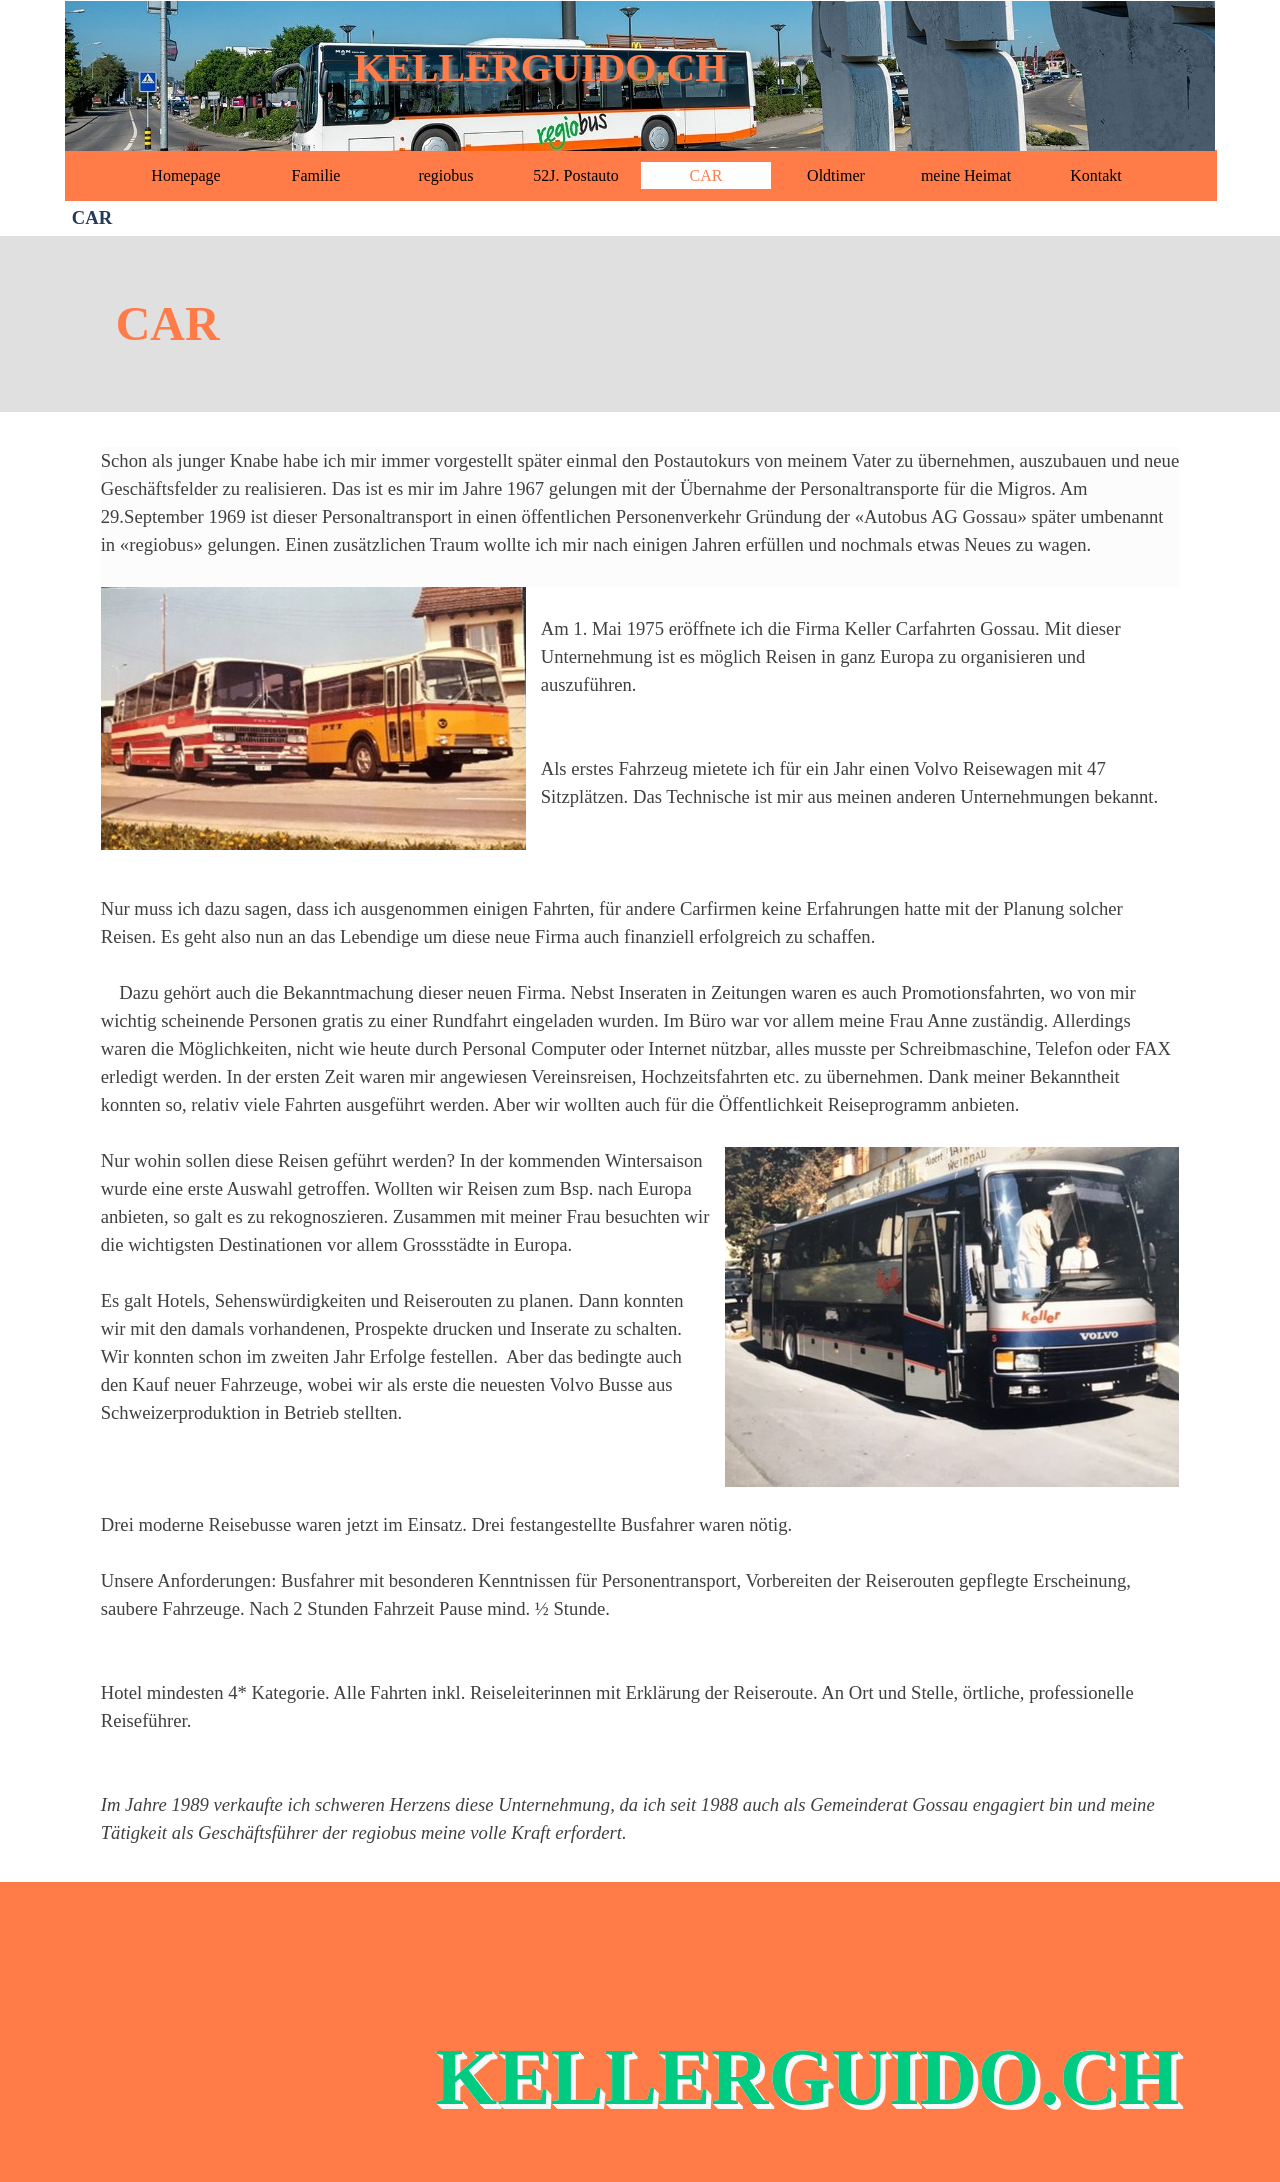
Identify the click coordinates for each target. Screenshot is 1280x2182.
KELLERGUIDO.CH (540, 67)
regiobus (445, 175)
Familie (316, 175)
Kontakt (1096, 175)
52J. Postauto (575, 175)
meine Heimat (966, 175)
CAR (706, 175)
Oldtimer (836, 175)
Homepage (185, 175)
